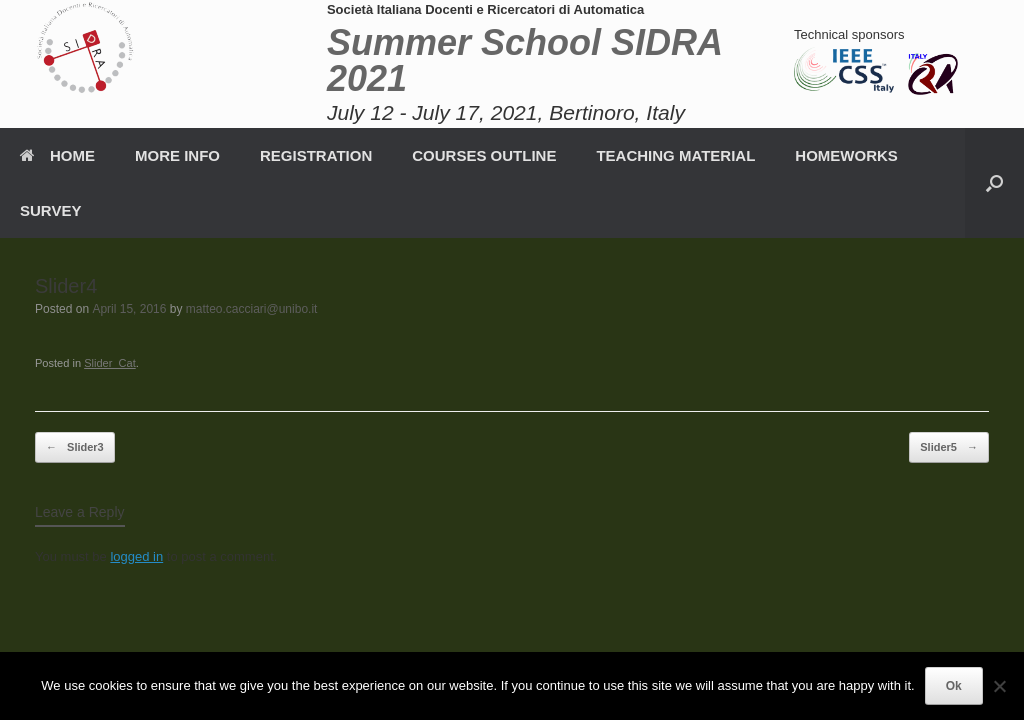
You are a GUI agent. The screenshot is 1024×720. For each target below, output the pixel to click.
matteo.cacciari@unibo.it (252, 309)
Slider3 (75, 447)
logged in (136, 556)
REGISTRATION (316, 155)
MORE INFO (177, 155)
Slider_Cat (110, 363)
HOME (57, 155)
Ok (954, 686)
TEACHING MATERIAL (675, 155)
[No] (999, 686)
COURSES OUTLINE (484, 155)
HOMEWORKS (846, 155)
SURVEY (50, 210)
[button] (994, 183)
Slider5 (949, 447)
